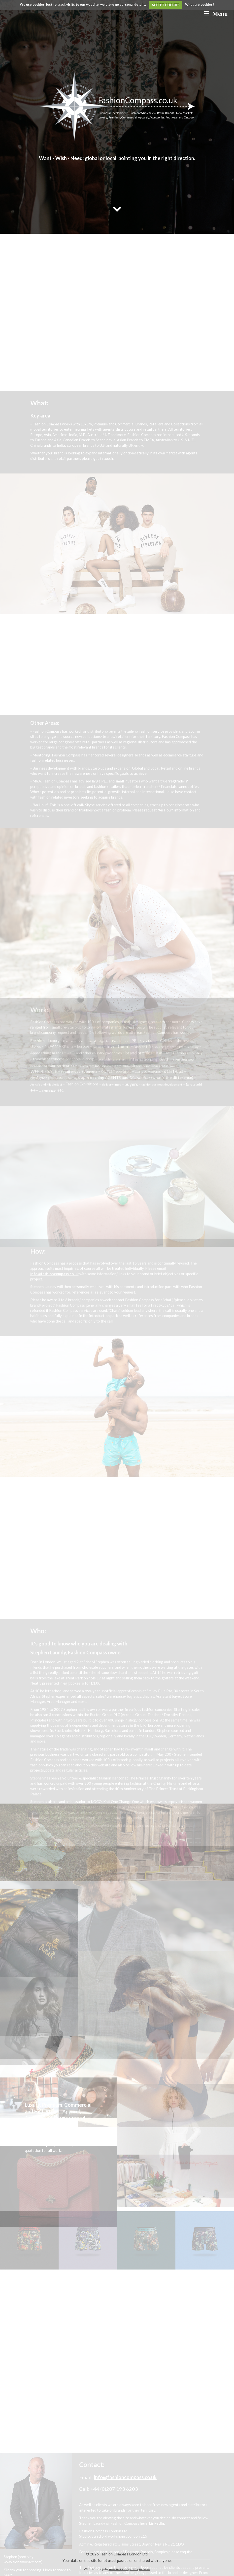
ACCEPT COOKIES (166, 5)
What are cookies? (199, 4)
